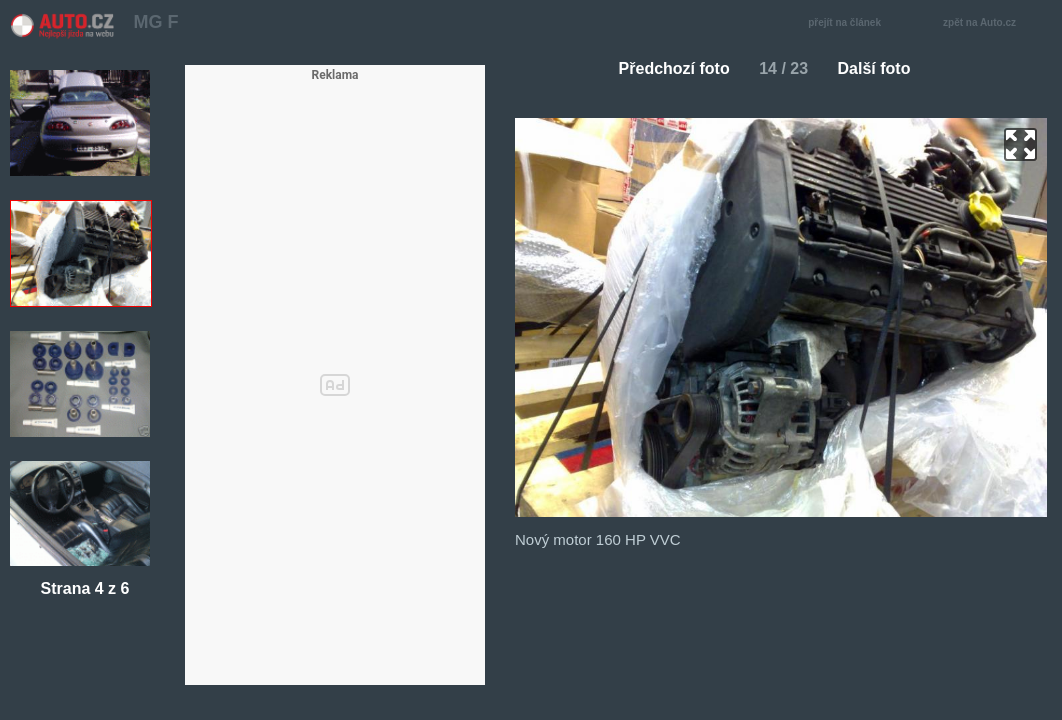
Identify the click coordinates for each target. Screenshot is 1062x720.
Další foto (882, 68)
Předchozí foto (666, 68)
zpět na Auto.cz (990, 23)
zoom (1020, 144)
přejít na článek (850, 23)
